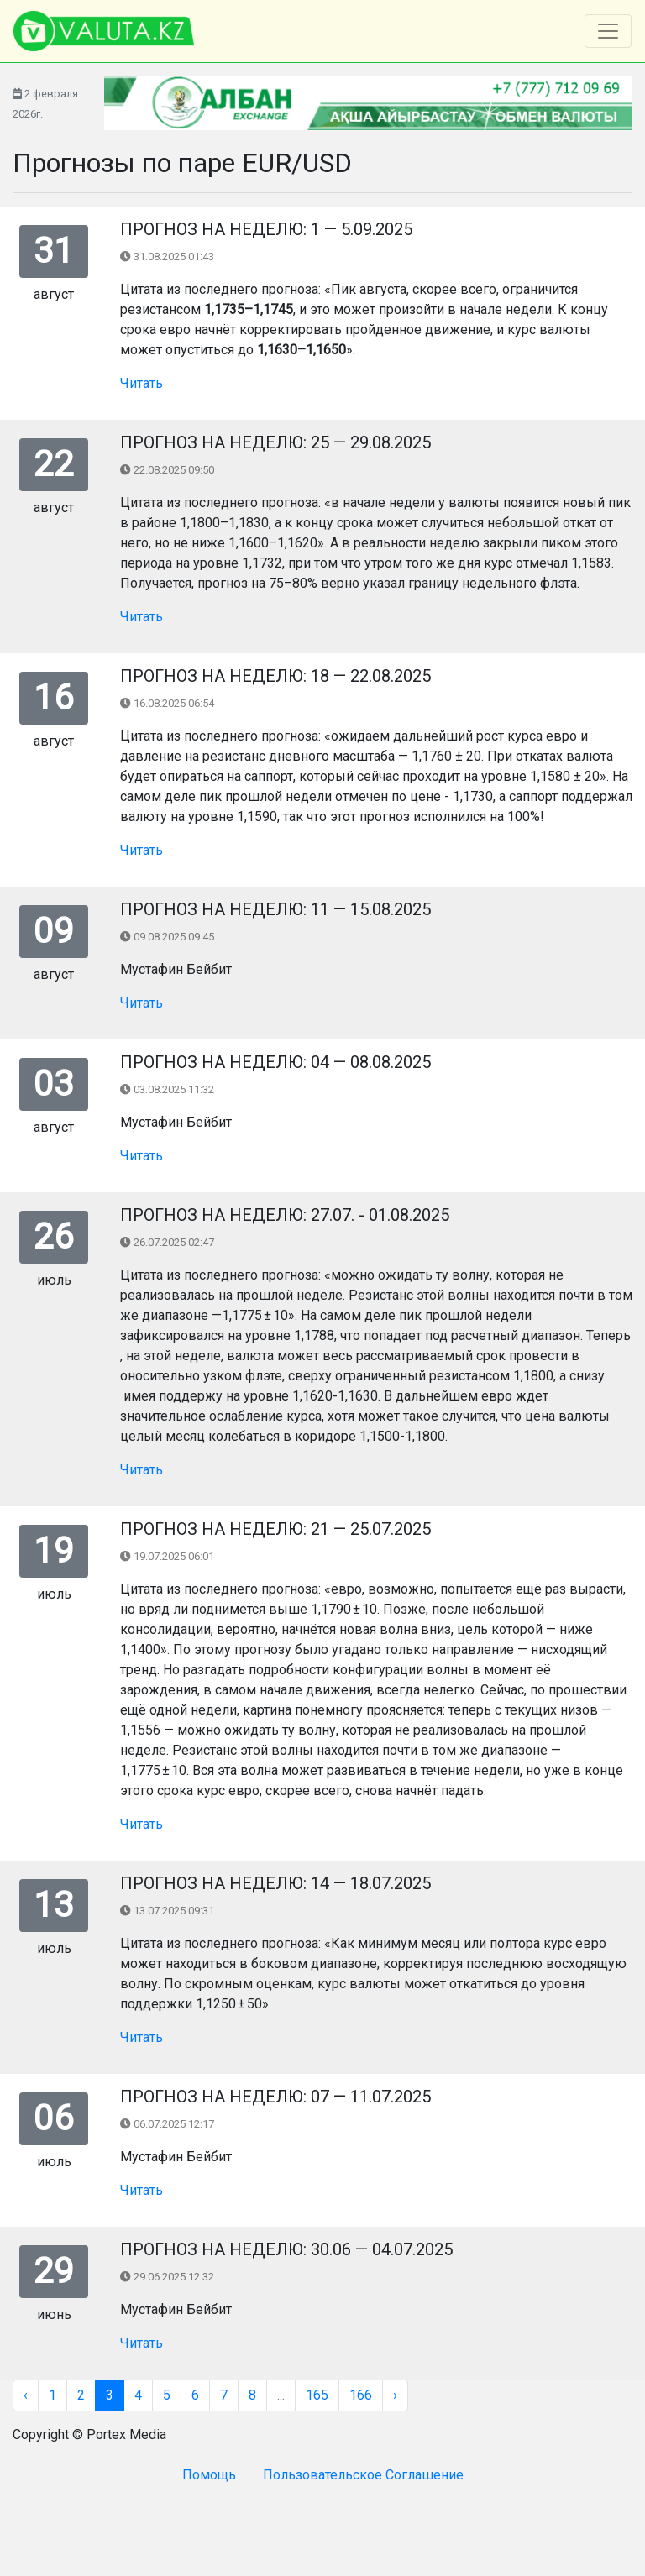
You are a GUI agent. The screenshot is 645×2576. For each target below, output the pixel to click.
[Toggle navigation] (608, 31)
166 (360, 2395)
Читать (141, 383)
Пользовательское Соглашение (363, 2475)
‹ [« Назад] (26, 2395)
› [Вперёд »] (395, 2395)
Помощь (209, 2475)
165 (317, 2395)
